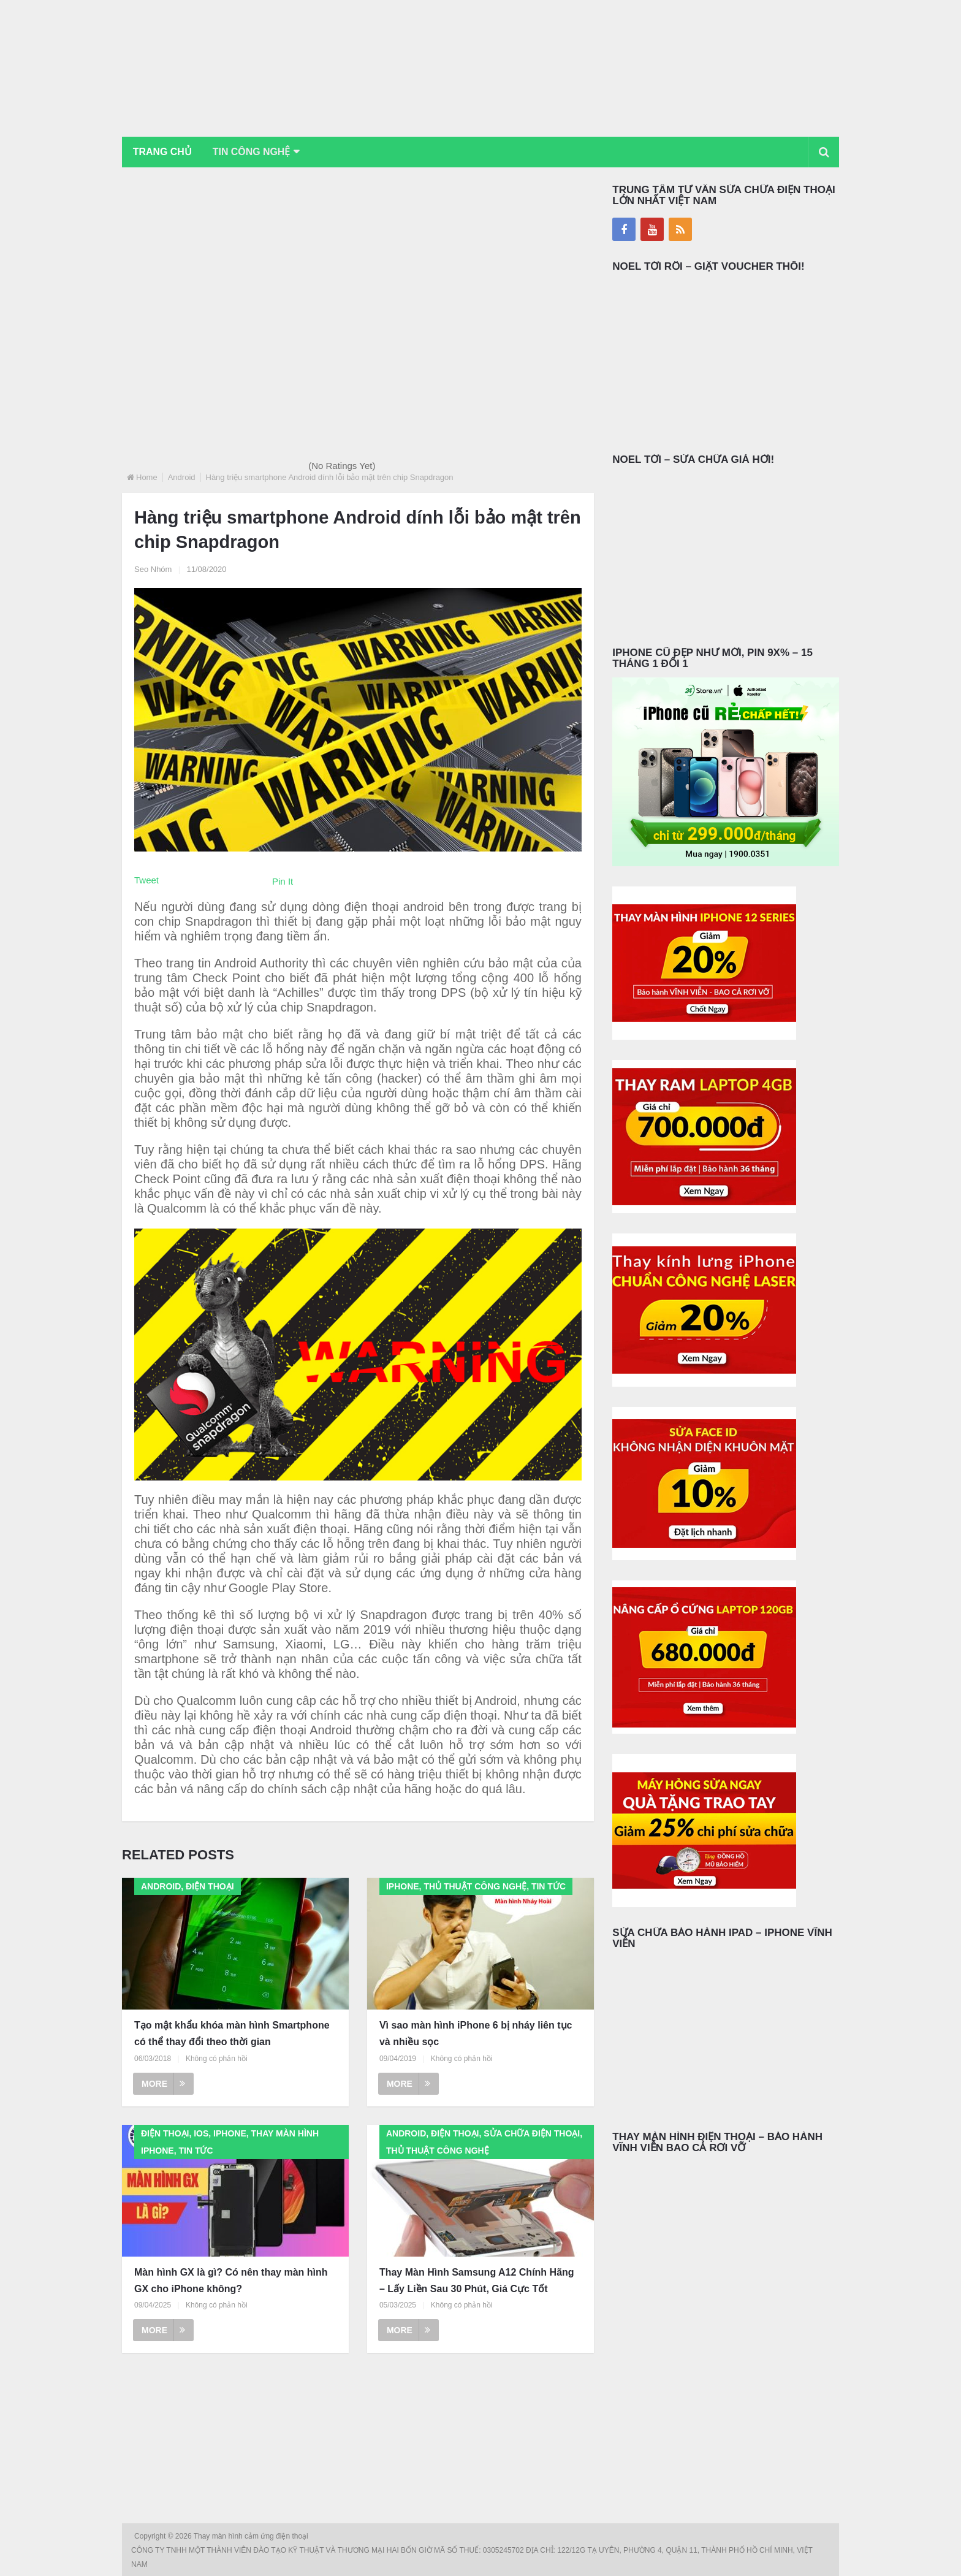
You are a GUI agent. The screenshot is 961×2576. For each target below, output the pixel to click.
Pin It (282, 881)
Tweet (146, 880)
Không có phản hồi (217, 2058)
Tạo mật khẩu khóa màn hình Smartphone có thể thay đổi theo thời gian (232, 2033)
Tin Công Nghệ (253, 152)
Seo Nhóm (153, 569)
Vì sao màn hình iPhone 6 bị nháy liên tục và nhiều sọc (475, 2033)
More (163, 2084)
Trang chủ (162, 152)
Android (182, 477)
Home (147, 477)
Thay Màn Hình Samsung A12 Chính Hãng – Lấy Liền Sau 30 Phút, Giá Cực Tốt (476, 2280)
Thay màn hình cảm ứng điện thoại (252, 2536)
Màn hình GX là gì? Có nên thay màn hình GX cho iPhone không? (231, 2280)
